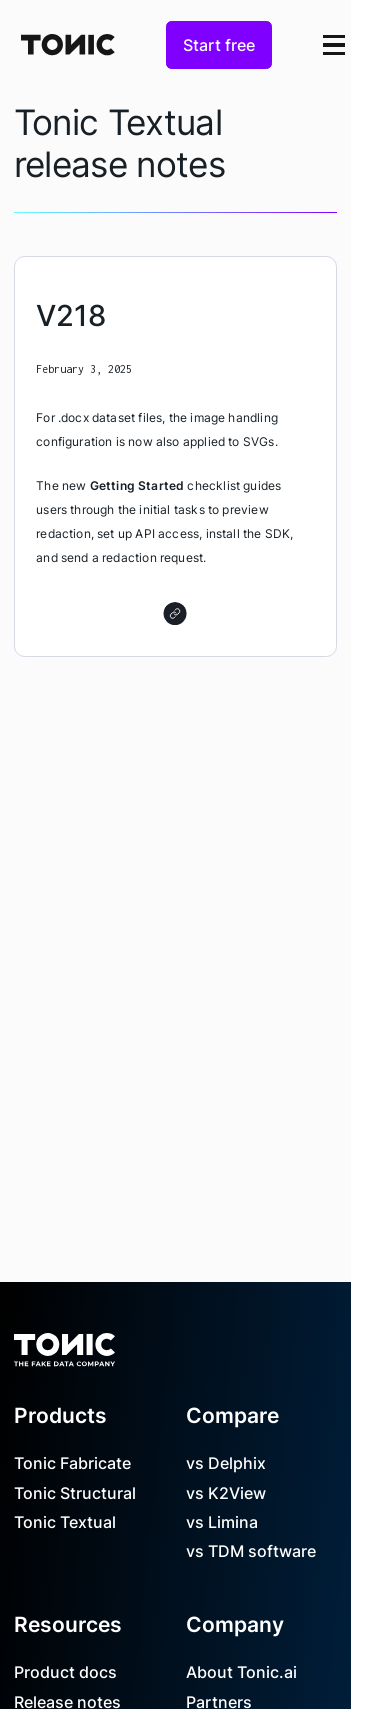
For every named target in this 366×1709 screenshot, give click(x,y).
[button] (333, 44)
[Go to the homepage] (64, 1343)
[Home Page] (68, 44)
